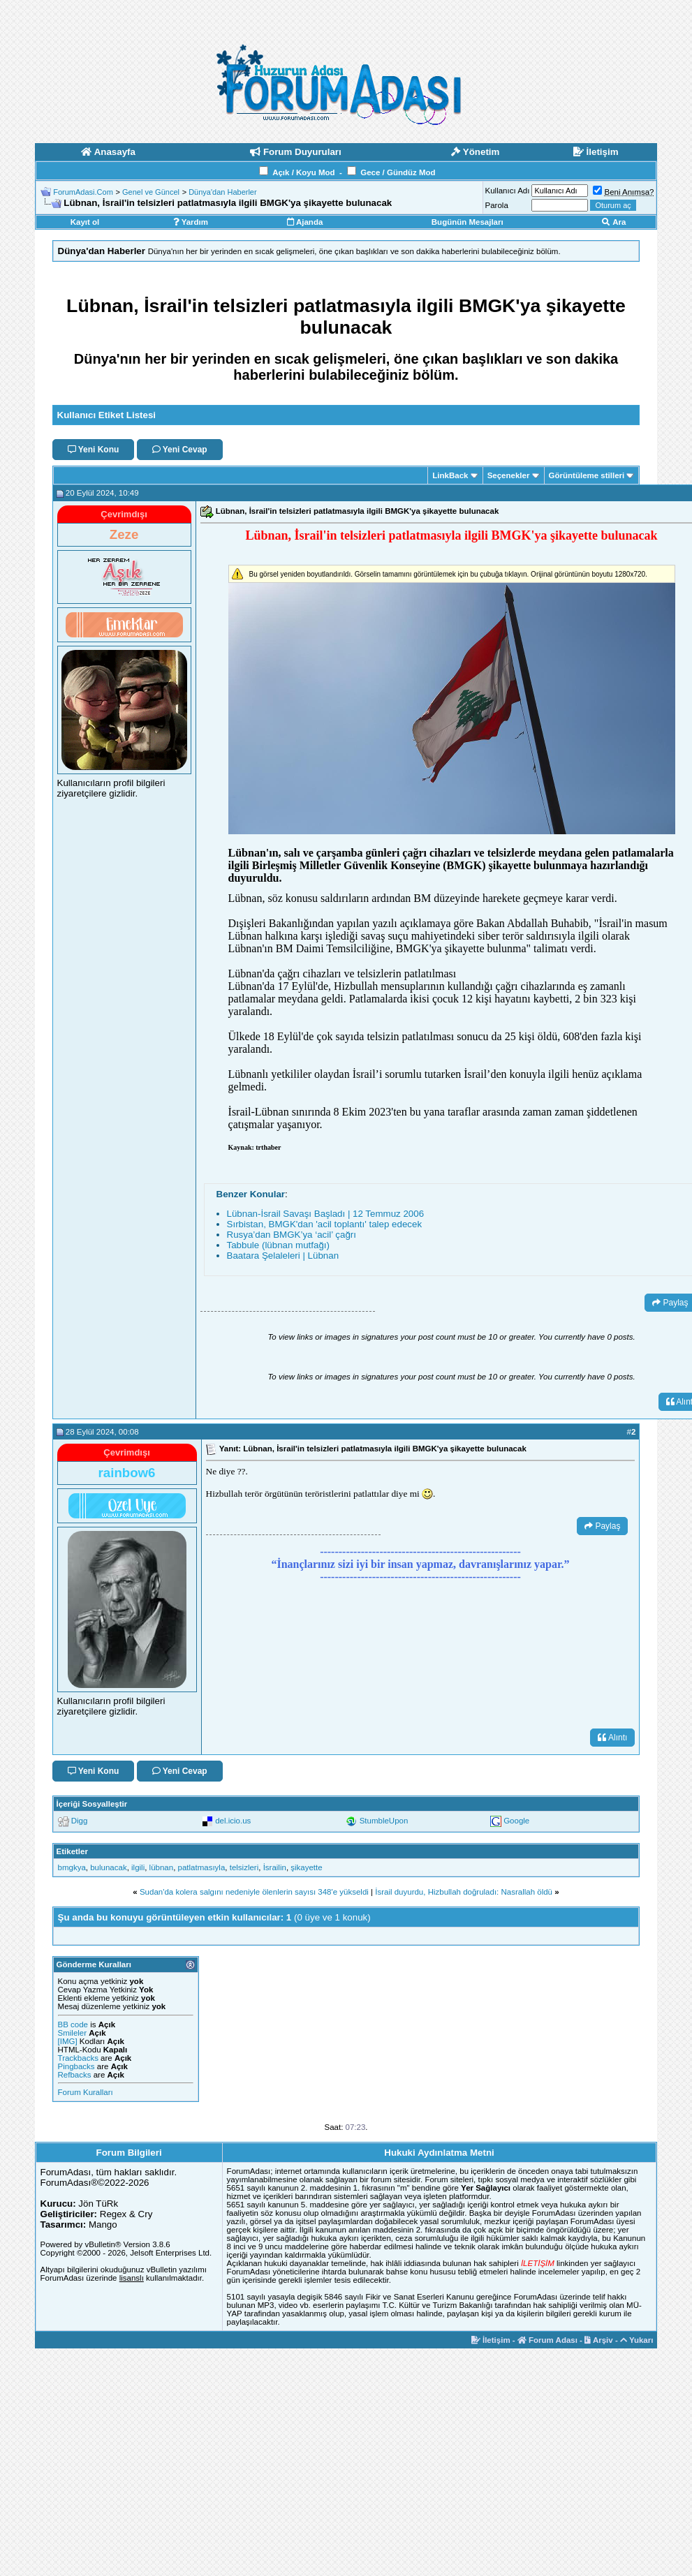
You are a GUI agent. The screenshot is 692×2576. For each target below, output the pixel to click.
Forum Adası (547, 2340)
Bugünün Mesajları (467, 222)
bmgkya (72, 1867)
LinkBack (450, 475)
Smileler (72, 2033)
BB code (73, 2024)
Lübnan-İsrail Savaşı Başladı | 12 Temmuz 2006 (326, 1213)
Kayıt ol (85, 222)
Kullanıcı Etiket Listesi (106, 415)
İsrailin (274, 1867)
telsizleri (244, 1867)
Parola (496, 205)
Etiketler (72, 1851)
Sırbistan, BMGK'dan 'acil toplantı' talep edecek (324, 1224)
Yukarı (637, 2340)
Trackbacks (78, 2058)
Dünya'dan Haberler (223, 192)
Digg (79, 1820)
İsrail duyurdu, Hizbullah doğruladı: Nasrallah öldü (463, 1892)
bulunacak (108, 1867)
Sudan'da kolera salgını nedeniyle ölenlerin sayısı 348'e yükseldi (254, 1892)
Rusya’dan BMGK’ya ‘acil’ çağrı (291, 1234)
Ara (614, 222)
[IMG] (68, 2041)
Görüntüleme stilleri (587, 475)
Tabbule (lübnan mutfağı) (278, 1245)
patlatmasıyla (202, 1867)
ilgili (138, 1867)
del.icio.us (233, 1820)
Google (516, 1820)
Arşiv (598, 2340)
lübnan (161, 1867)
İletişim (490, 2340)
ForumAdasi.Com (83, 192)
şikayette (306, 1867)
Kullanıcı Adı (507, 190)
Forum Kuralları (85, 2092)
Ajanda (305, 222)
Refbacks (74, 2075)
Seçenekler (508, 475)
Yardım (190, 222)
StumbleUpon (384, 1820)
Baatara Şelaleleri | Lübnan (283, 1255)
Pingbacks (76, 2066)
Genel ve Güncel (150, 192)
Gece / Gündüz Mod (397, 172)
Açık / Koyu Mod (303, 172)
